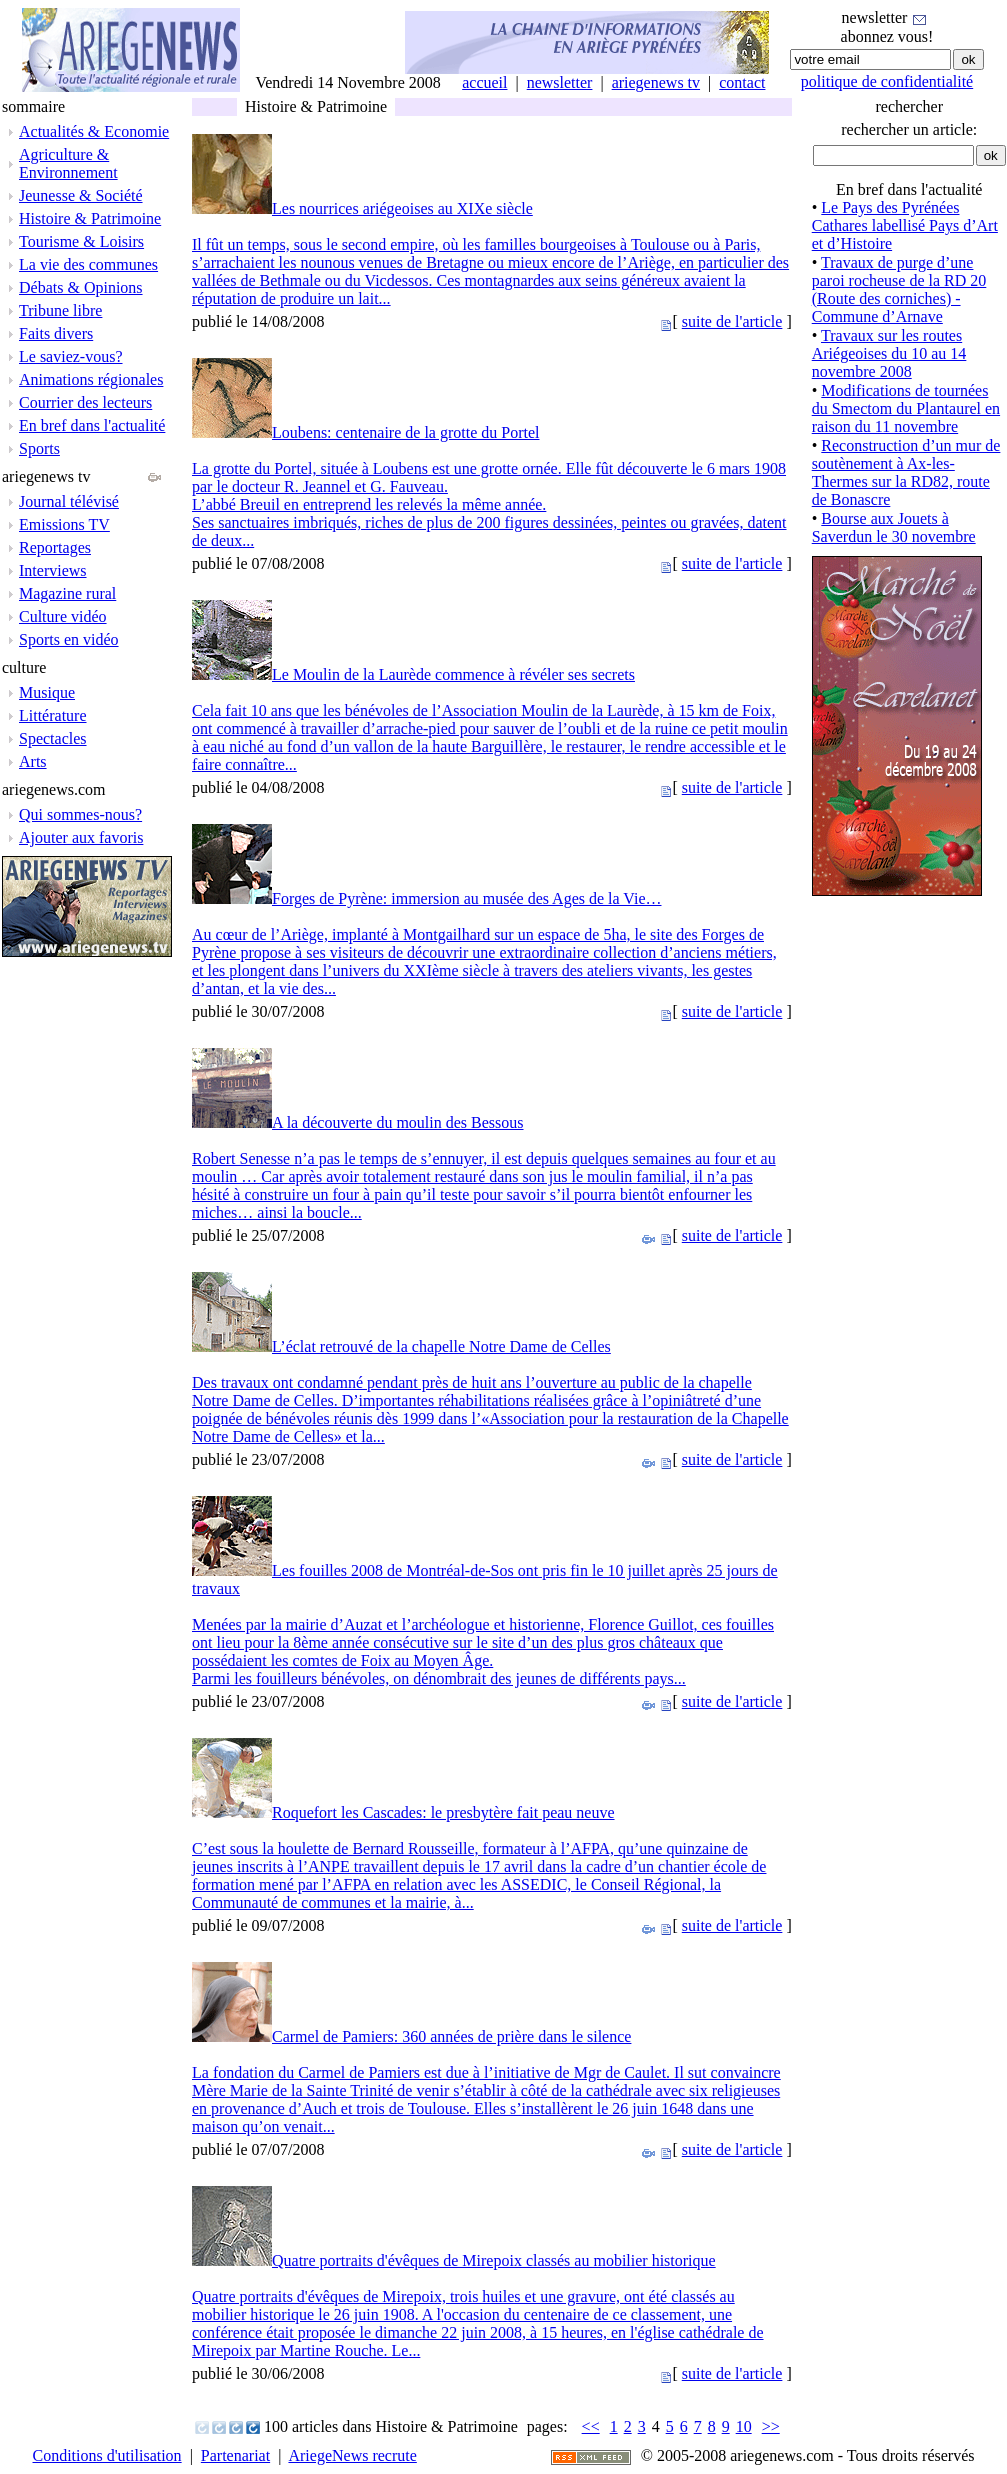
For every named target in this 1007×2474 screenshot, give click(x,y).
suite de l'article (732, 321)
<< (591, 2426)
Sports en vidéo (69, 639)
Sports (39, 448)
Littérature (53, 715)
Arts (33, 761)
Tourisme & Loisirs (81, 241)
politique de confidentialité (887, 81)
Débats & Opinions (81, 287)
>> (771, 2426)
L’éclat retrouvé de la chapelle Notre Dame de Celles (441, 1346)
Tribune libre (60, 310)
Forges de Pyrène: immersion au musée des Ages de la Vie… (466, 898)
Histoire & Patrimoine (90, 218)
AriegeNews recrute (352, 2455)
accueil (484, 82)
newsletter (560, 82)
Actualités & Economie (94, 131)
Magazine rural (67, 593)
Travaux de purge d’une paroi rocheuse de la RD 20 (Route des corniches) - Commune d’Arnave (899, 289)
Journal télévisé (69, 501)
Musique (47, 692)
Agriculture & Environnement (68, 163)
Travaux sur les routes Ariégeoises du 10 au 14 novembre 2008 (889, 353)
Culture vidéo (63, 616)
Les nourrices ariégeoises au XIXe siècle (402, 208)
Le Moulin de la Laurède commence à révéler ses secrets (453, 674)
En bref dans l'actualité (92, 425)
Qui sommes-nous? (80, 814)
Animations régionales (91, 379)
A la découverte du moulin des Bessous (398, 1122)
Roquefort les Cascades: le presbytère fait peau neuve (443, 1812)
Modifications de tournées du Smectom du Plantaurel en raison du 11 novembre (906, 408)
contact (742, 82)
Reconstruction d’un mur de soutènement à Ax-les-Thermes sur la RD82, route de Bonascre (906, 472)
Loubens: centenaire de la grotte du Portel (405, 432)
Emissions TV (64, 524)
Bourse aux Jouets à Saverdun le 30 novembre (894, 527)
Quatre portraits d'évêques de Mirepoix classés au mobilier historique (494, 2260)
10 (744, 2426)
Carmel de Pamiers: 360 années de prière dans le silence (451, 2036)
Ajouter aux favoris (81, 837)
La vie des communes (88, 264)
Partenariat (235, 2455)
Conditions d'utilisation (107, 2455)
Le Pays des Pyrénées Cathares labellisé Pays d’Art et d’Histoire (905, 225)
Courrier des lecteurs (85, 402)
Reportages (55, 547)
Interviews (53, 570)
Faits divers (56, 333)
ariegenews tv (656, 82)
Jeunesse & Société (81, 195)
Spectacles (53, 738)
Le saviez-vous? (71, 356)
